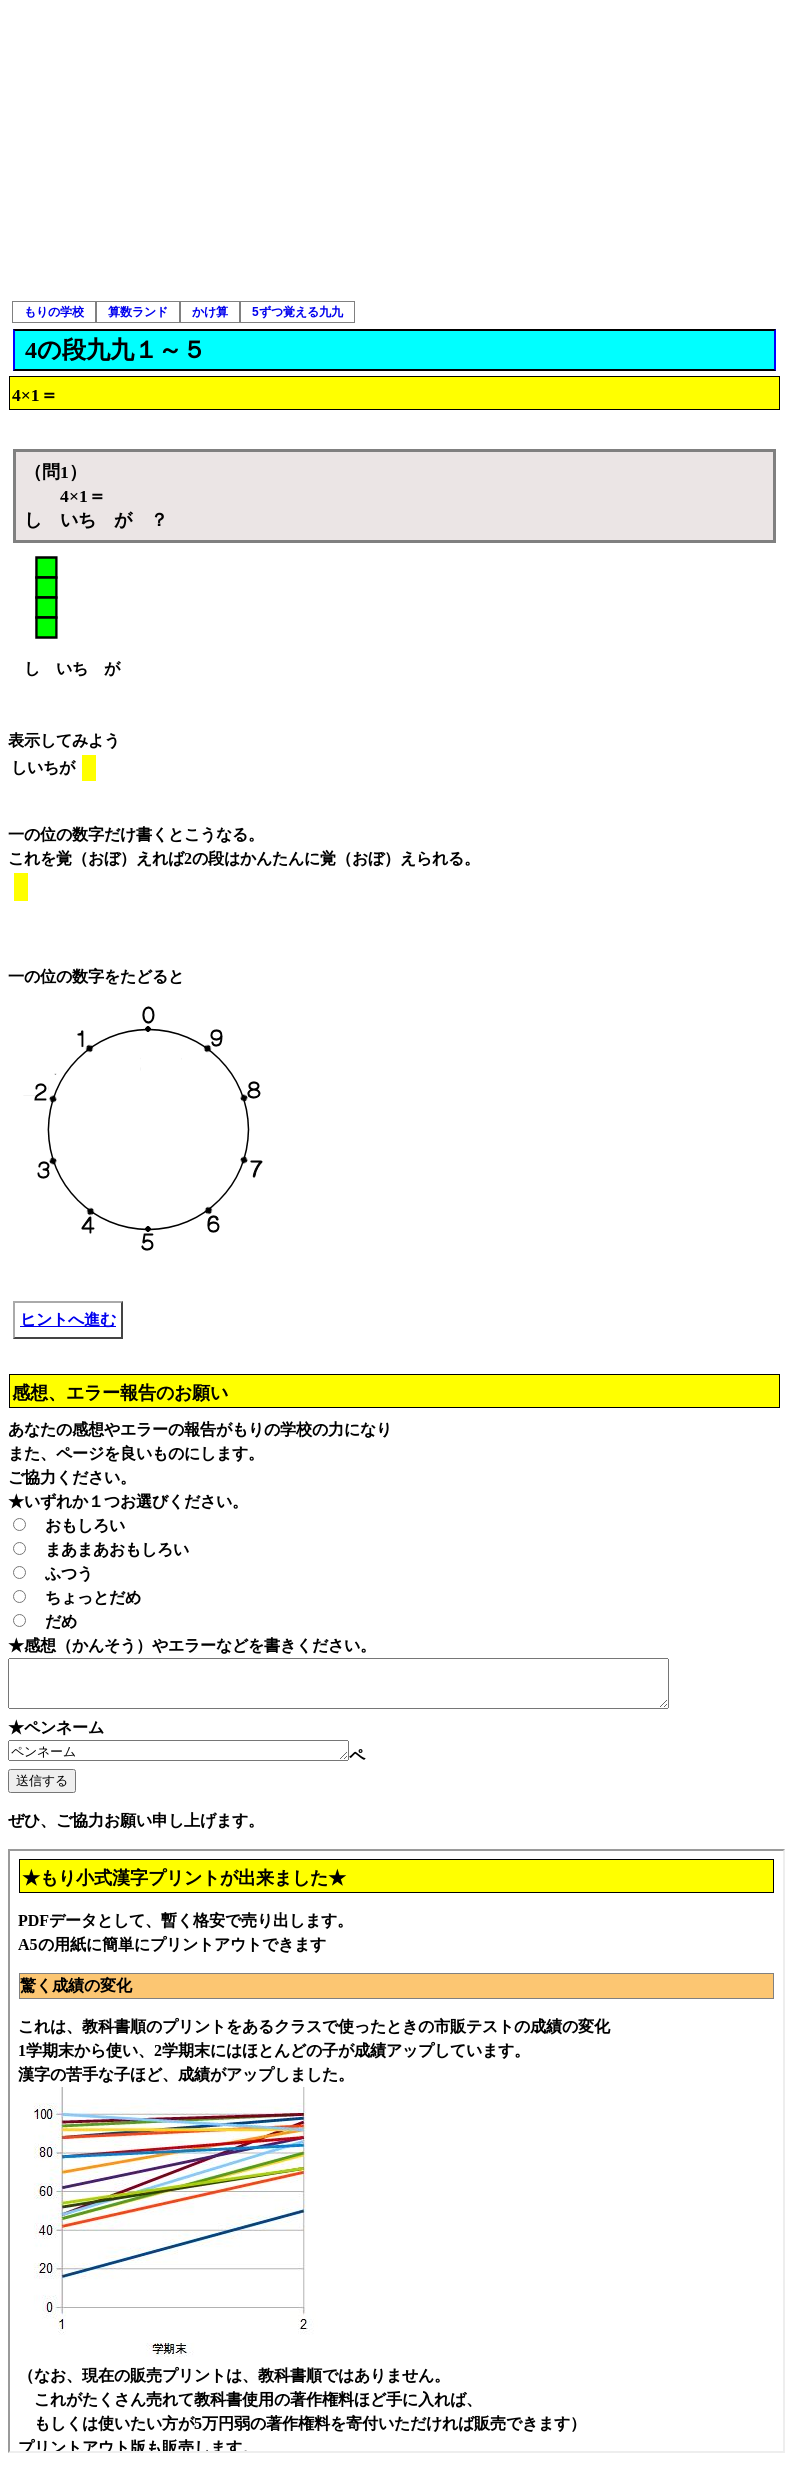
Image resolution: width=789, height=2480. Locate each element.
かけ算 (210, 312)
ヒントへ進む (68, 1319)
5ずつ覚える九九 (297, 312)
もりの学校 (54, 312)
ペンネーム (198, 1761)
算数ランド (138, 312)
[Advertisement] (395, 150)
